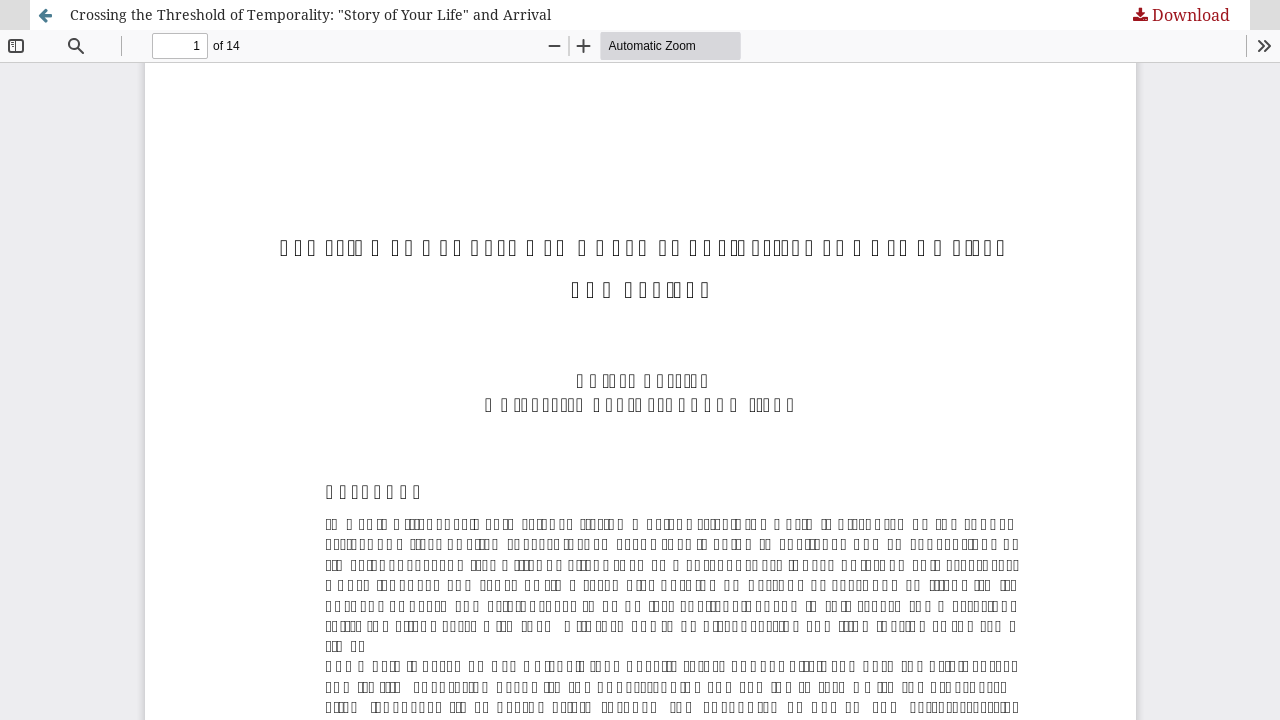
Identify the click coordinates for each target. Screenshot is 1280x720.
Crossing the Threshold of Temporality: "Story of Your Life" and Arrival (310, 14)
